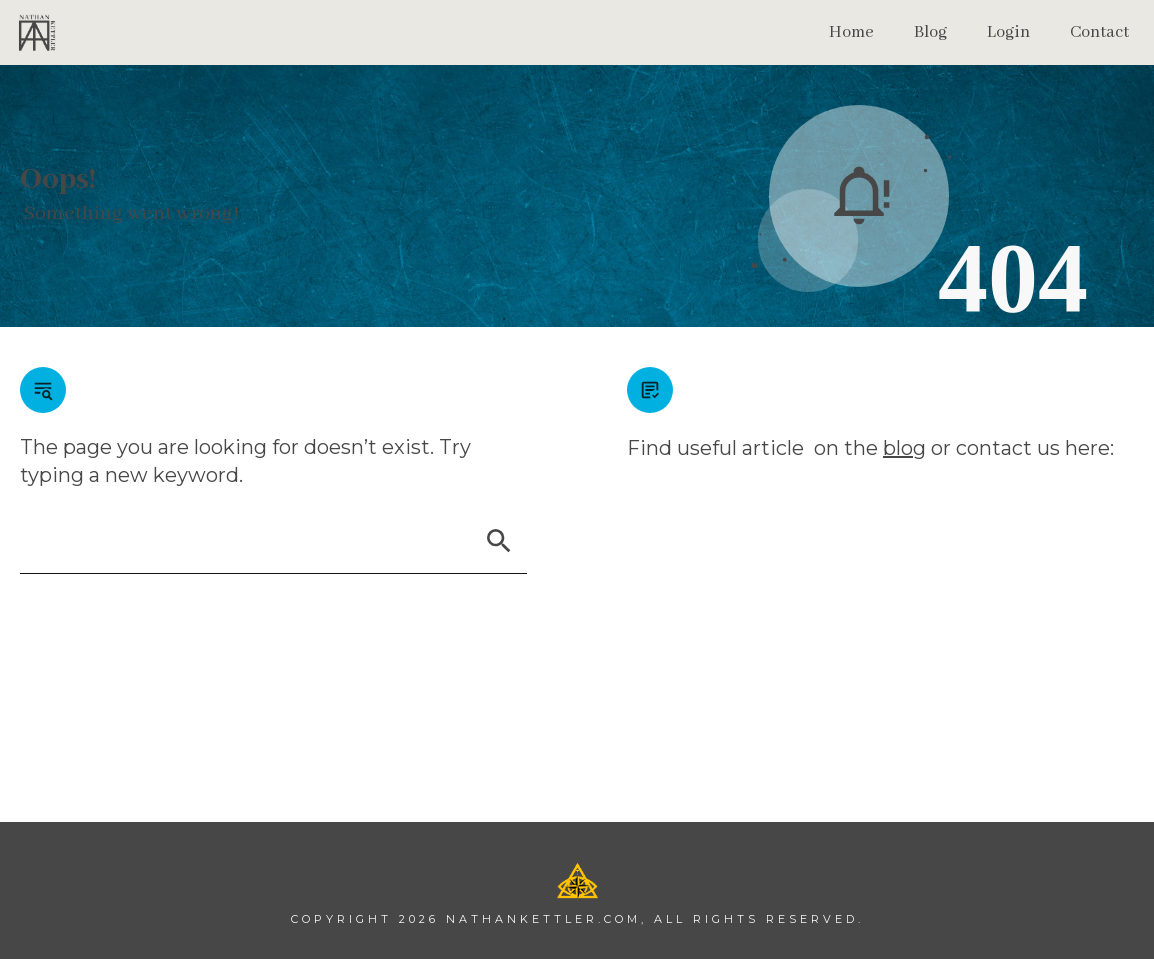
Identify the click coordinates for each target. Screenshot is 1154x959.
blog (904, 448)
